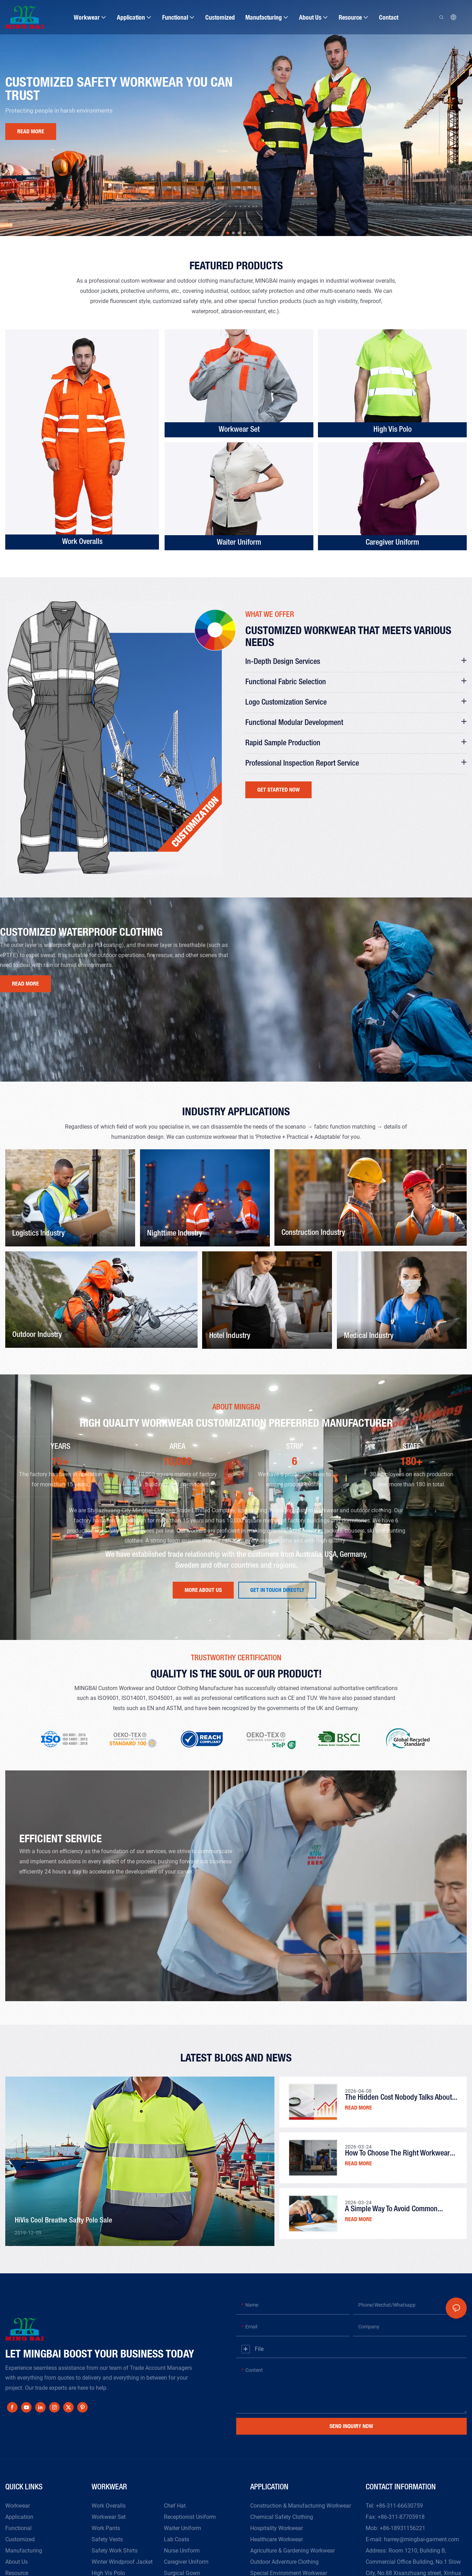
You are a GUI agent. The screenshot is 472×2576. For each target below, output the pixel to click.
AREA (177, 1446)
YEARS (60, 1446)
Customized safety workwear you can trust (119, 88)
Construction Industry (313, 1232)
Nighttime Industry (174, 1233)
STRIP (294, 1446)
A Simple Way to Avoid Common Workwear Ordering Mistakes (391, 2210)
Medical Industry (368, 1335)
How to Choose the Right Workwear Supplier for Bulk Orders (397, 2154)
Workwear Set (239, 429)
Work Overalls (82, 541)
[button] (227, 232)
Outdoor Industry (37, 1334)
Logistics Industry (38, 1233)
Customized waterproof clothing (81, 932)
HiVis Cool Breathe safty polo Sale (64, 2220)
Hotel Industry (229, 1335)
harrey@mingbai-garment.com (421, 2539)
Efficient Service (60, 1838)
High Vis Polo (392, 429)
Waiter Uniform (239, 542)
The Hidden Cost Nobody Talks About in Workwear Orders (398, 2099)
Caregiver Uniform (392, 542)
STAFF (411, 1446)
